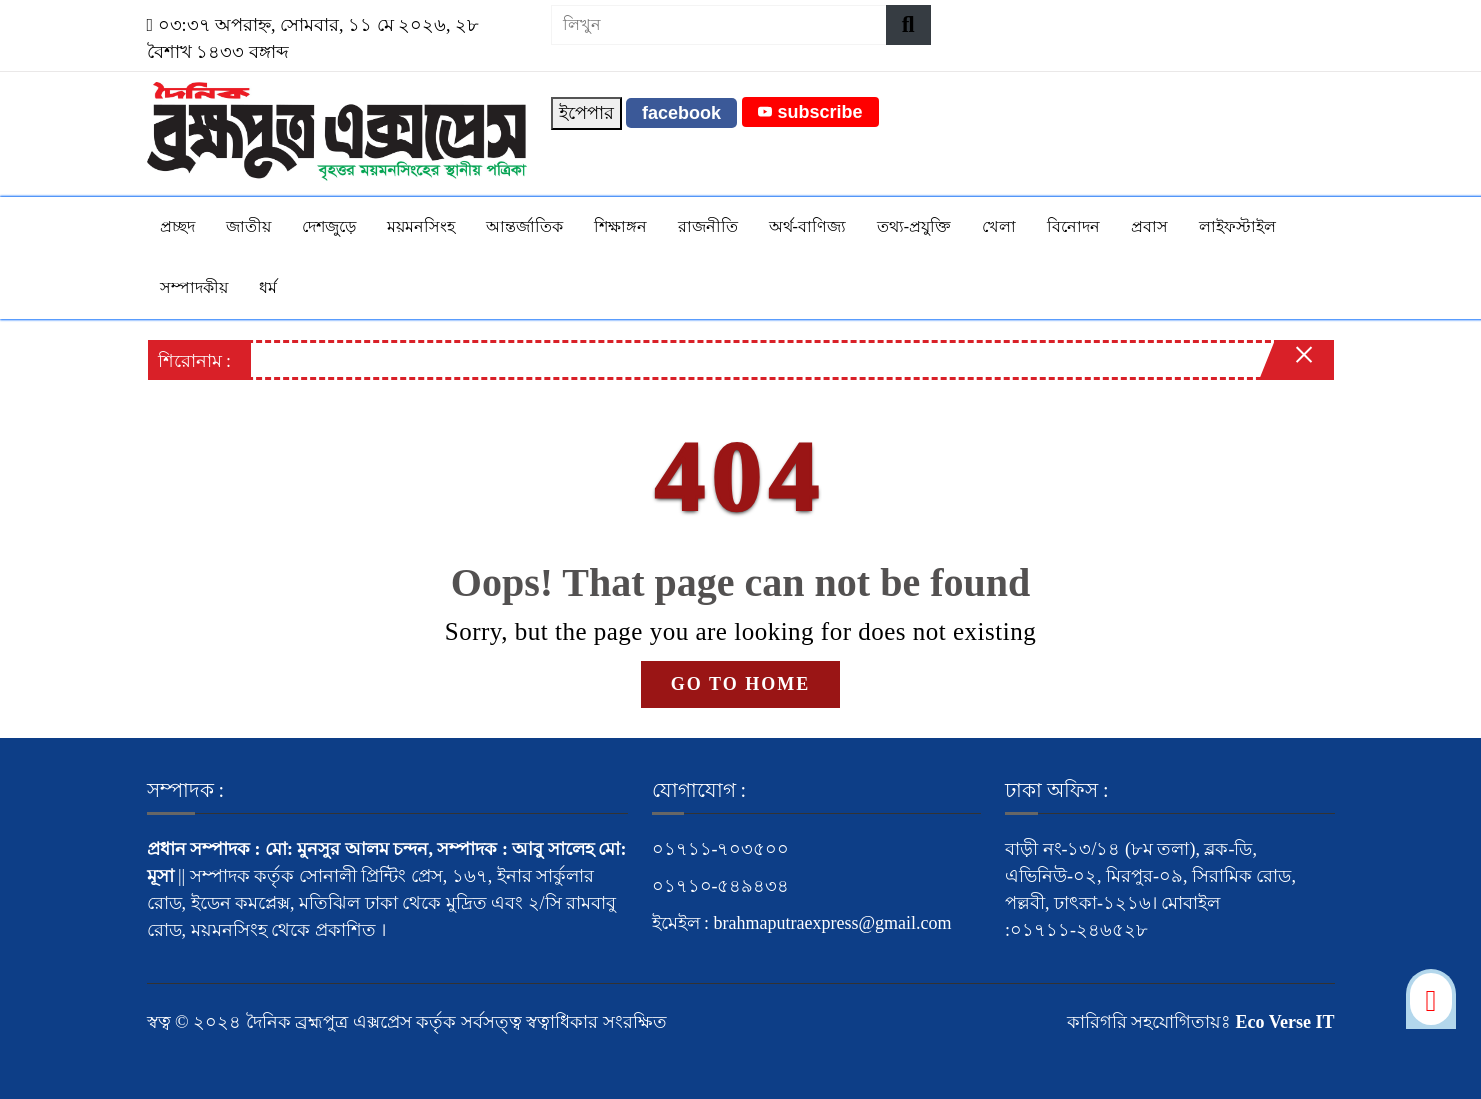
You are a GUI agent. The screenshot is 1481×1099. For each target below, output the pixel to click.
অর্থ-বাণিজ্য (807, 226)
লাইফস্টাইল (1237, 226)
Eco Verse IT (1285, 1022)
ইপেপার (586, 113)
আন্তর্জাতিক (524, 226)
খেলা (999, 226)
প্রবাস (1149, 226)
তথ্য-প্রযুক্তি (914, 226)
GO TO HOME (740, 684)
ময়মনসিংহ (421, 226)
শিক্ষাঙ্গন (620, 226)
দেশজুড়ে (329, 226)
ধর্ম (268, 287)
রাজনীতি (708, 226)
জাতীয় (248, 226)
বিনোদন (1073, 226)
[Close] (1287, 365)
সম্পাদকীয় (194, 287)
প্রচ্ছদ (177, 226)
